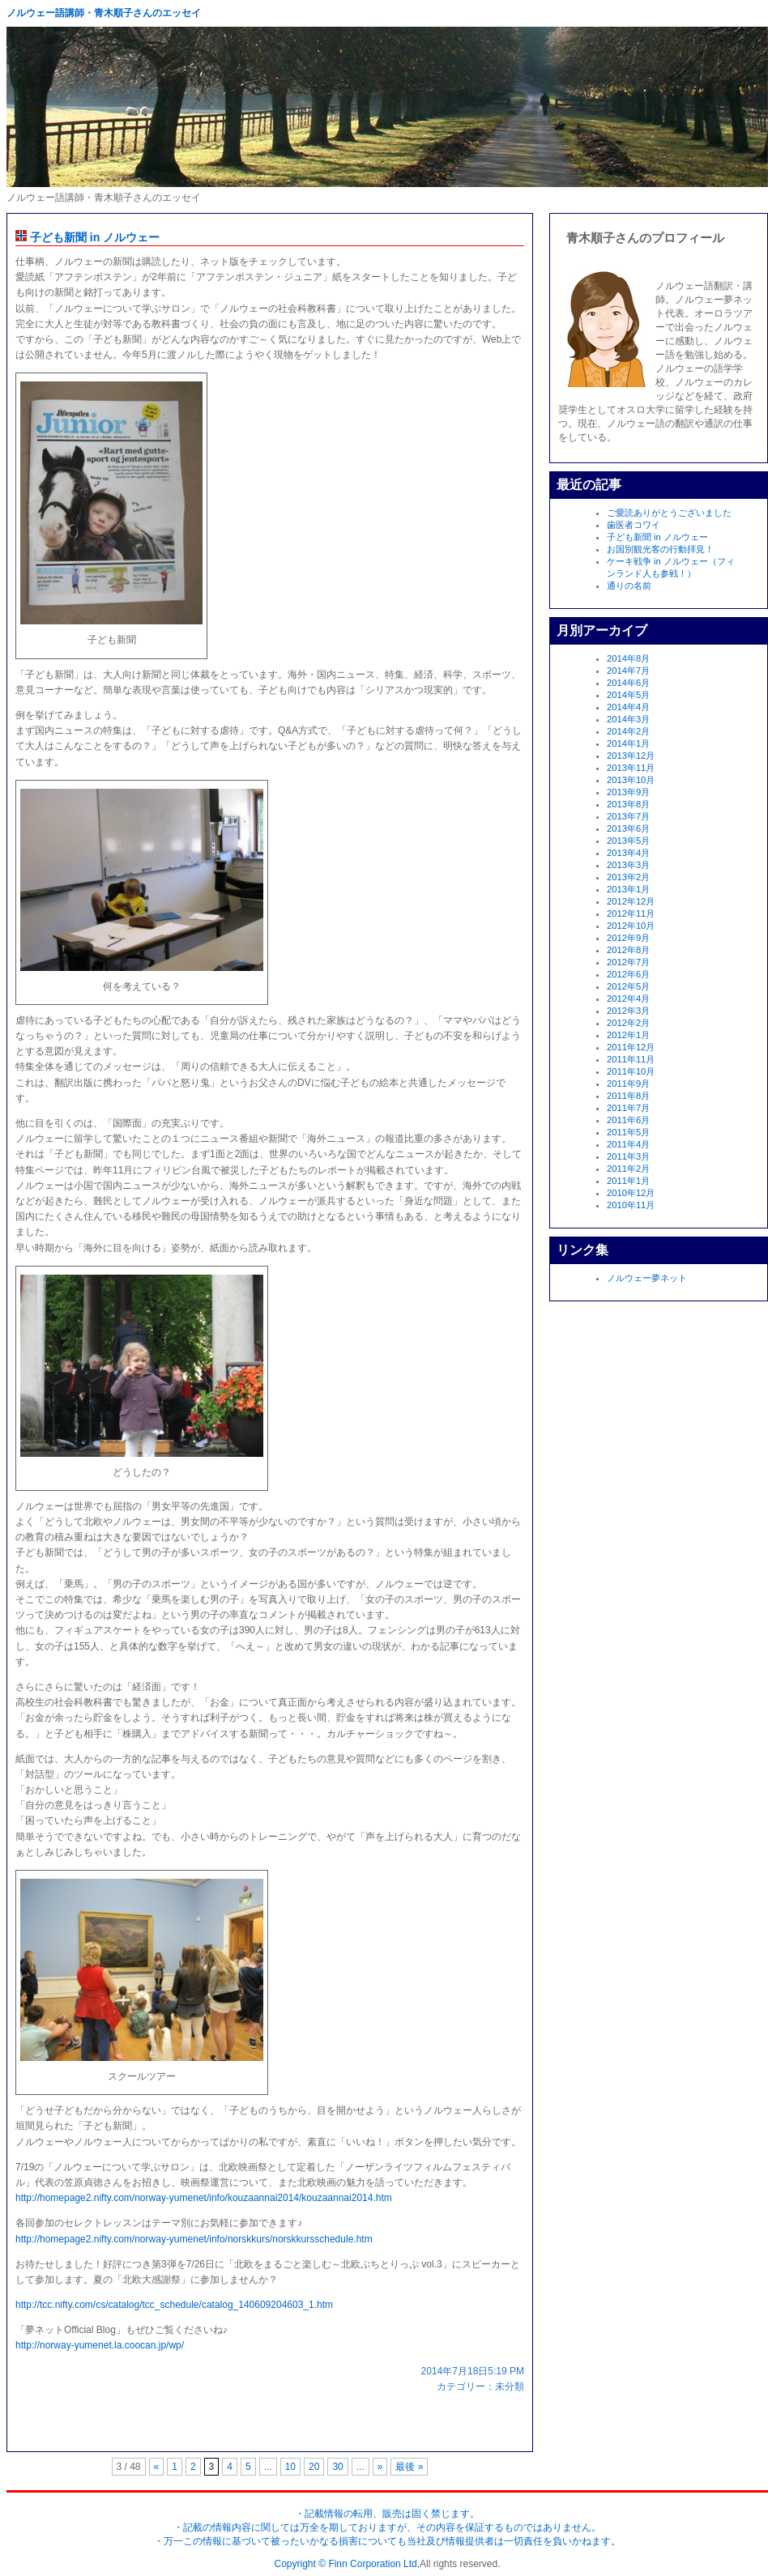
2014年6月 (628, 683)
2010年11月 (631, 1205)
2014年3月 (628, 719)
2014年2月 (628, 731)
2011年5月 (628, 1132)
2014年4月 (628, 707)
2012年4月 (628, 998)
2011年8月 (628, 1096)
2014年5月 (628, 695)
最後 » (409, 2466)
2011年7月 (628, 1108)
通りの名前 (629, 585)
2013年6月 (628, 828)
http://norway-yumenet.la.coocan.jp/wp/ (99, 2345)
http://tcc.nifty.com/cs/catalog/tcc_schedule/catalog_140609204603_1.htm (174, 2304)
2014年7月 (628, 670)
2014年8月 (628, 658)
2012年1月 (628, 1035)
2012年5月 (628, 986)
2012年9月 (628, 938)
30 (337, 2466)
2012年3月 (628, 1010)
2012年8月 (628, 950)
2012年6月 (628, 974)
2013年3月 (628, 865)
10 (290, 2466)
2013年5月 (628, 840)
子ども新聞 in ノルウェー (87, 237)
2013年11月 (631, 768)
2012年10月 (631, 925)
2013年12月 (631, 755)
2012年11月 (631, 913)
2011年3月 (628, 1156)
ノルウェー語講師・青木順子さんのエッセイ (103, 13)
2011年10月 (631, 1071)
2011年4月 (628, 1144)
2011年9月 (628, 1083)
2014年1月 (628, 743)
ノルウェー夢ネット (647, 1278)
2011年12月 (631, 1047)
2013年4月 (628, 853)
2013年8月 (628, 804)
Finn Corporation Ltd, (374, 2564)
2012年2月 (628, 1023)
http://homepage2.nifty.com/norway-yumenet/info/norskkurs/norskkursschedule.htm (194, 2239)
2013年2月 (628, 877)
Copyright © (302, 2564)
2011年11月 (631, 1059)
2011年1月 (628, 1181)
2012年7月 (628, 962)
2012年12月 (631, 901)
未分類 (509, 2386)
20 (314, 2466)
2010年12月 (631, 1193)
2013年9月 (628, 792)
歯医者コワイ (633, 525)
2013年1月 (628, 889)
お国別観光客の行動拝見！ (660, 549)
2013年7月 (628, 816)
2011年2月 (628, 1168)
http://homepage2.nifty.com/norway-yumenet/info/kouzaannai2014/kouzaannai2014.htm (203, 2197)
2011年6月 (628, 1120)
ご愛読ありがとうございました (669, 512)
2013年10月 (631, 780)
